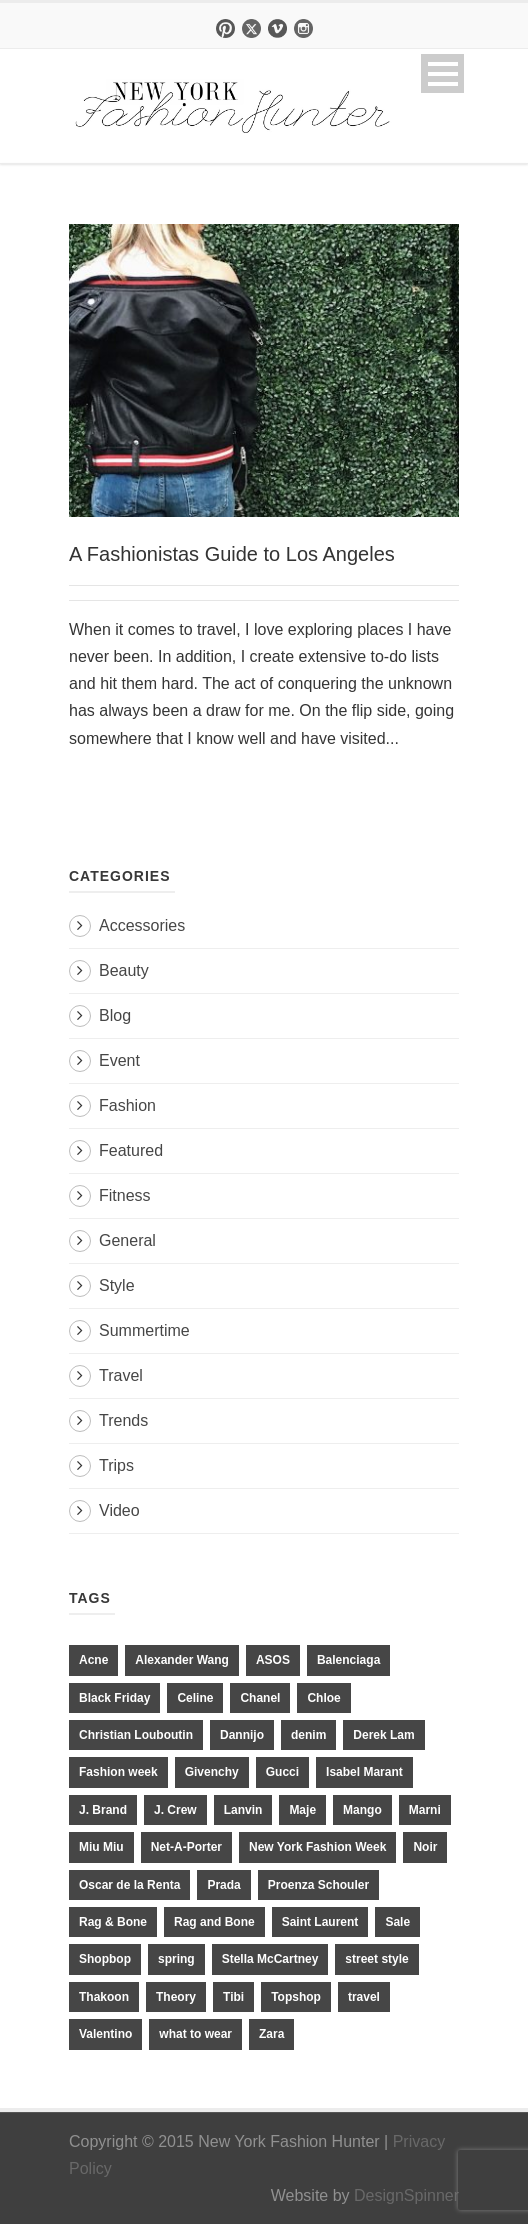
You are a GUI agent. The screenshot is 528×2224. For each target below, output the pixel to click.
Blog (115, 1015)
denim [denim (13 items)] (308, 1735)
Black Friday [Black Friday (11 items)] (114, 1698)
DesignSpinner (406, 2195)
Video (119, 1510)
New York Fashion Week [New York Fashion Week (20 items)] (317, 1847)
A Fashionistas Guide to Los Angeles (232, 554)
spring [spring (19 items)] (176, 1959)
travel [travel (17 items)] (364, 1997)
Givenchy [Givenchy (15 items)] (212, 1772)
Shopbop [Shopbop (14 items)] (105, 1959)
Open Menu (442, 73)
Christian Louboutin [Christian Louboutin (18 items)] (136, 1735)
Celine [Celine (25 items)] (195, 1698)
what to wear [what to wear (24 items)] (195, 2034)
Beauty (124, 970)
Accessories (142, 925)
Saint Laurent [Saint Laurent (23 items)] (320, 1922)
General (127, 1240)
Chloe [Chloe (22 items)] (323, 1698)
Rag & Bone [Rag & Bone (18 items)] (113, 1922)
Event (119, 1060)
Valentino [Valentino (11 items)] (105, 2034)
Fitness (125, 1195)
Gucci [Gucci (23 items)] (282, 1772)
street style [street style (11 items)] (376, 1959)
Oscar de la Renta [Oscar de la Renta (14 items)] (129, 1885)
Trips (116, 1465)
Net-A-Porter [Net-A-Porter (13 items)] (186, 1847)
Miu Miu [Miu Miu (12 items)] (101, 1847)
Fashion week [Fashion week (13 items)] (118, 1772)
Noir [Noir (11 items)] (425, 1847)
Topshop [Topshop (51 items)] (296, 1997)
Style (117, 1285)
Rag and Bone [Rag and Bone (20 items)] (214, 1922)
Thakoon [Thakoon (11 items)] (104, 1997)
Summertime (144, 1330)
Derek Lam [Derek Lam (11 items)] (383, 1735)
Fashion (127, 1105)
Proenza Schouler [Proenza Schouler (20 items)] (318, 1885)
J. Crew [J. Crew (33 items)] (175, 1810)
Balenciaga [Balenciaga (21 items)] (348, 1660)
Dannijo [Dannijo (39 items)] (242, 1735)
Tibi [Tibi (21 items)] (233, 1997)
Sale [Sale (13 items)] (397, 1922)
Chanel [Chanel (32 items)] (260, 1698)
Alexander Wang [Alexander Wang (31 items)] (182, 1660)
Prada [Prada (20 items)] (223, 1885)
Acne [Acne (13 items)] (93, 1660)
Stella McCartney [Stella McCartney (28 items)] (270, 1959)
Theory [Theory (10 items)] (176, 1997)
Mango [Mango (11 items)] (362, 1810)
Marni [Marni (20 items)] (425, 1810)
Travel (121, 1375)
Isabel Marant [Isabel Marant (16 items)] (364, 1772)
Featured (131, 1150)
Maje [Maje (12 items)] (302, 1810)
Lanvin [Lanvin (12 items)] (243, 1810)
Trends (123, 1420)
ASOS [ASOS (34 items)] (273, 1660)
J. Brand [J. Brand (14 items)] (103, 1810)
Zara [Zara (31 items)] (271, 2034)
